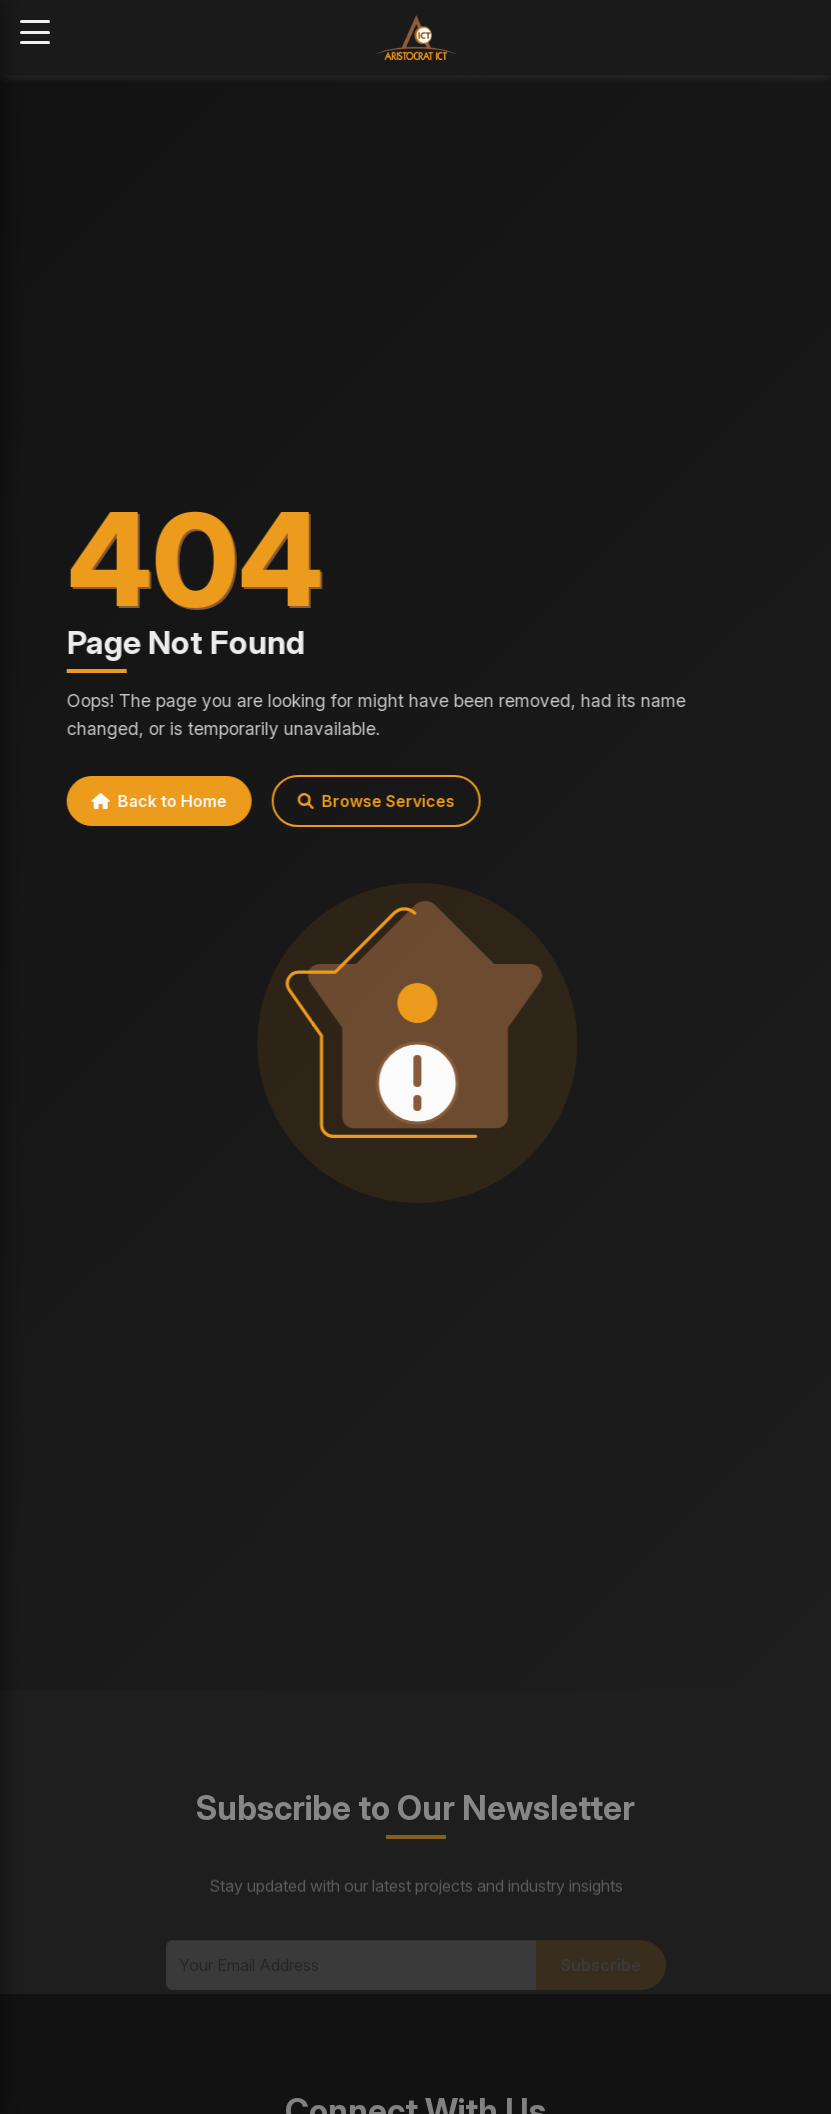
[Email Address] (351, 1976)
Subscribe (601, 1976)
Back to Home (150, 801)
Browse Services (367, 801)
